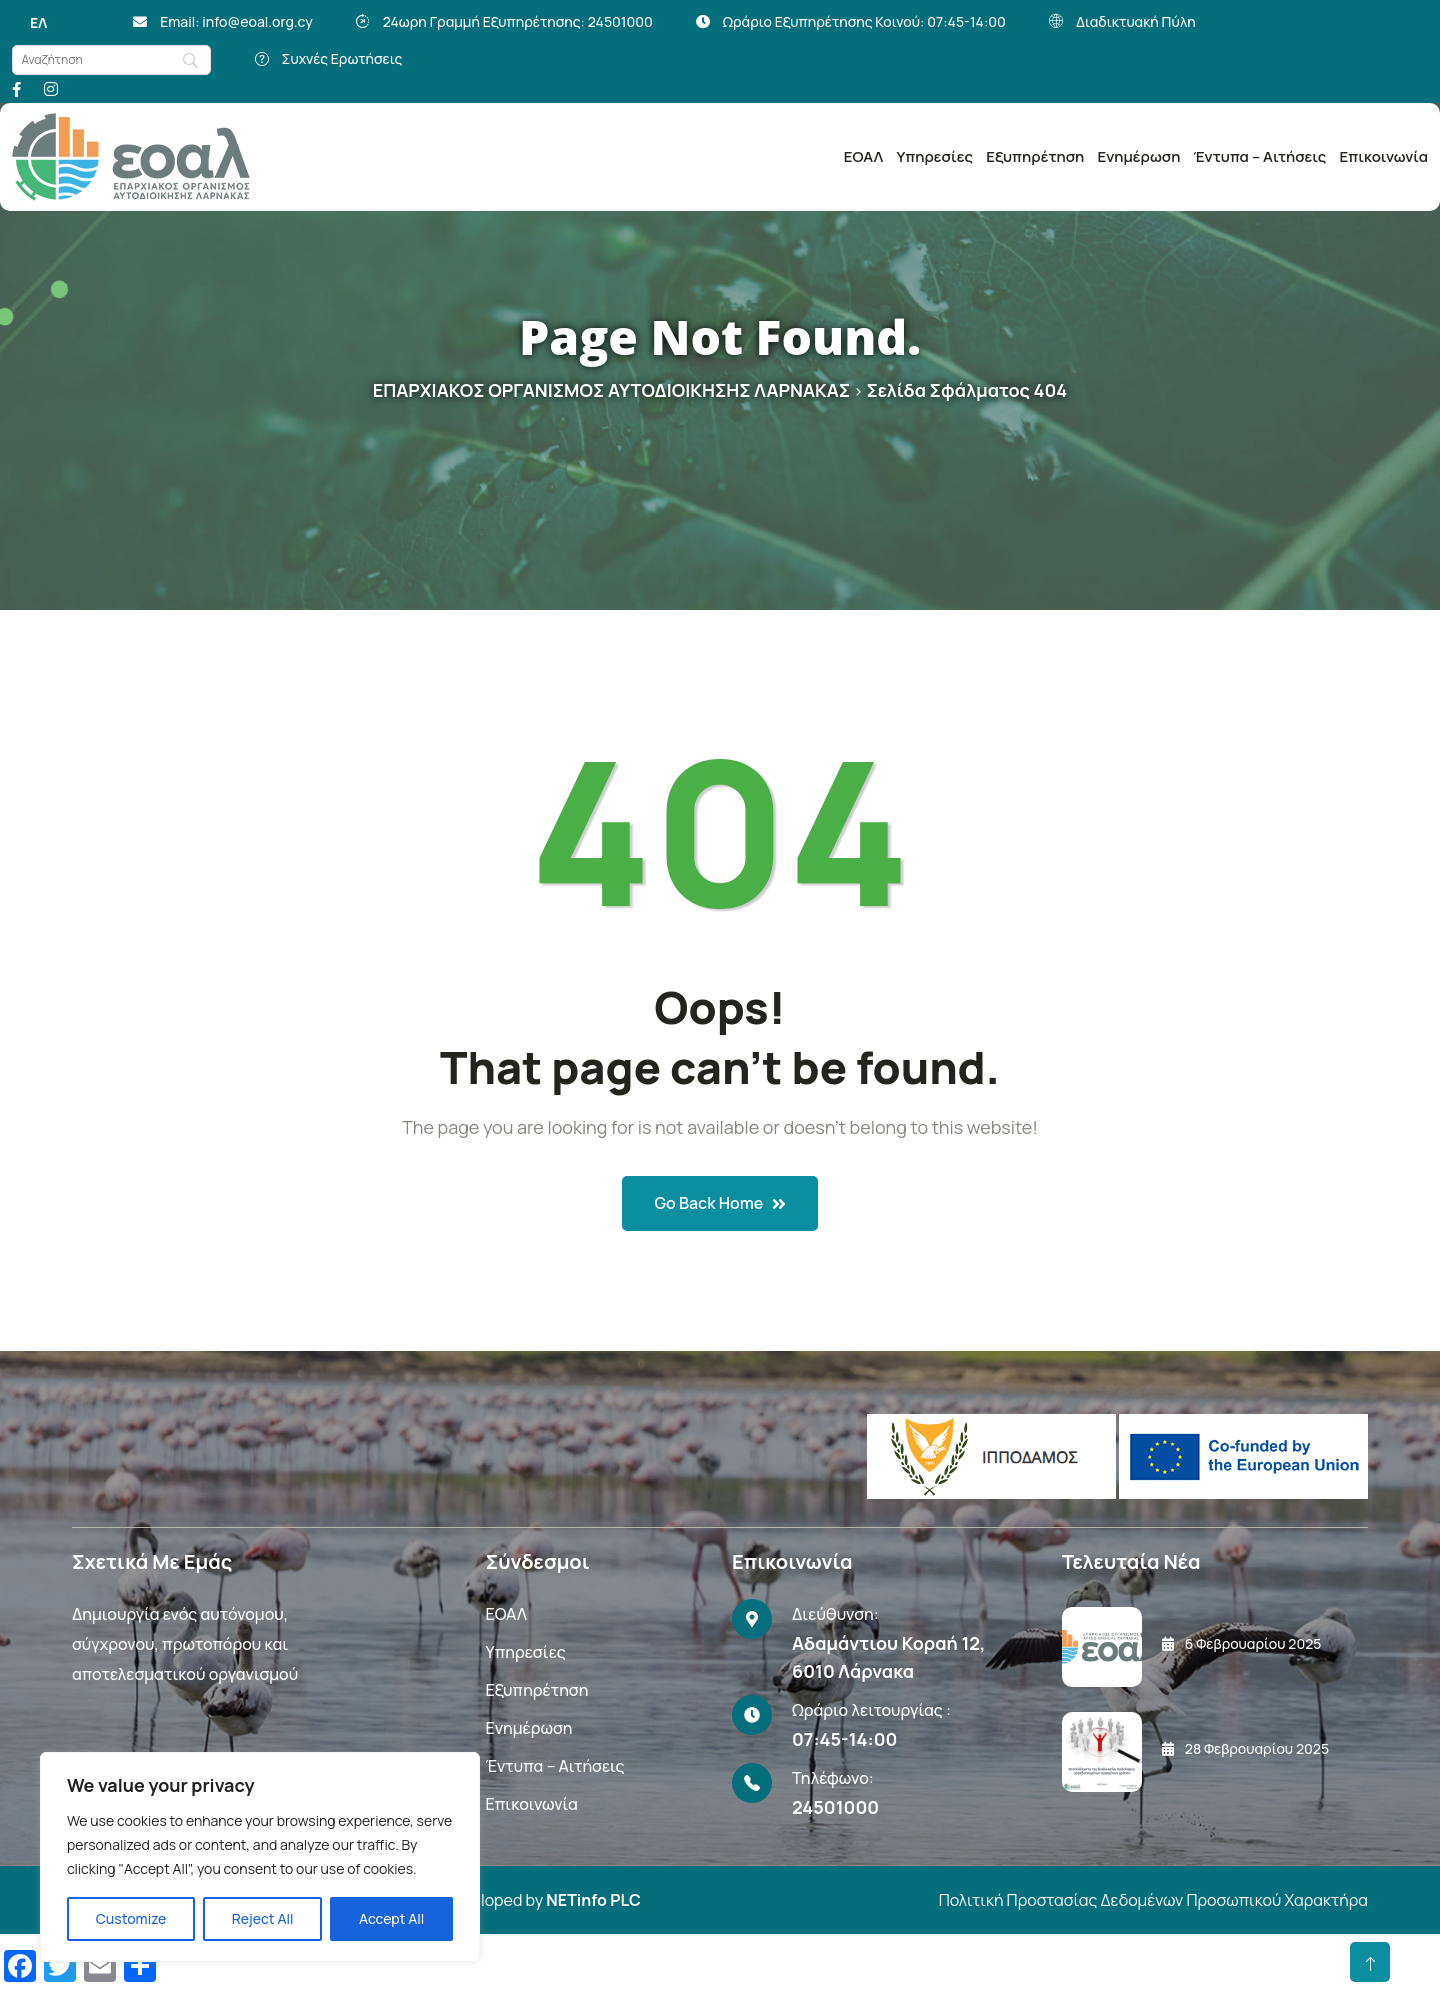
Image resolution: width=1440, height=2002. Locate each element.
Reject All (263, 1918)
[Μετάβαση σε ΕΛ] (38, 23)
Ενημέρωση (1138, 156)
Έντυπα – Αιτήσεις (1260, 156)
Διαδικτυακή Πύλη (1136, 21)
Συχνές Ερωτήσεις (341, 58)
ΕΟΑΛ (863, 156)
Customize (131, 1918)
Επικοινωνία (1383, 156)
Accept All (391, 1918)
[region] (260, 1857)
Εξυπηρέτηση (1035, 156)
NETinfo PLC (593, 1900)
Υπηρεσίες (934, 156)
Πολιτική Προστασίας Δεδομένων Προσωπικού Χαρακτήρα (1153, 1900)
